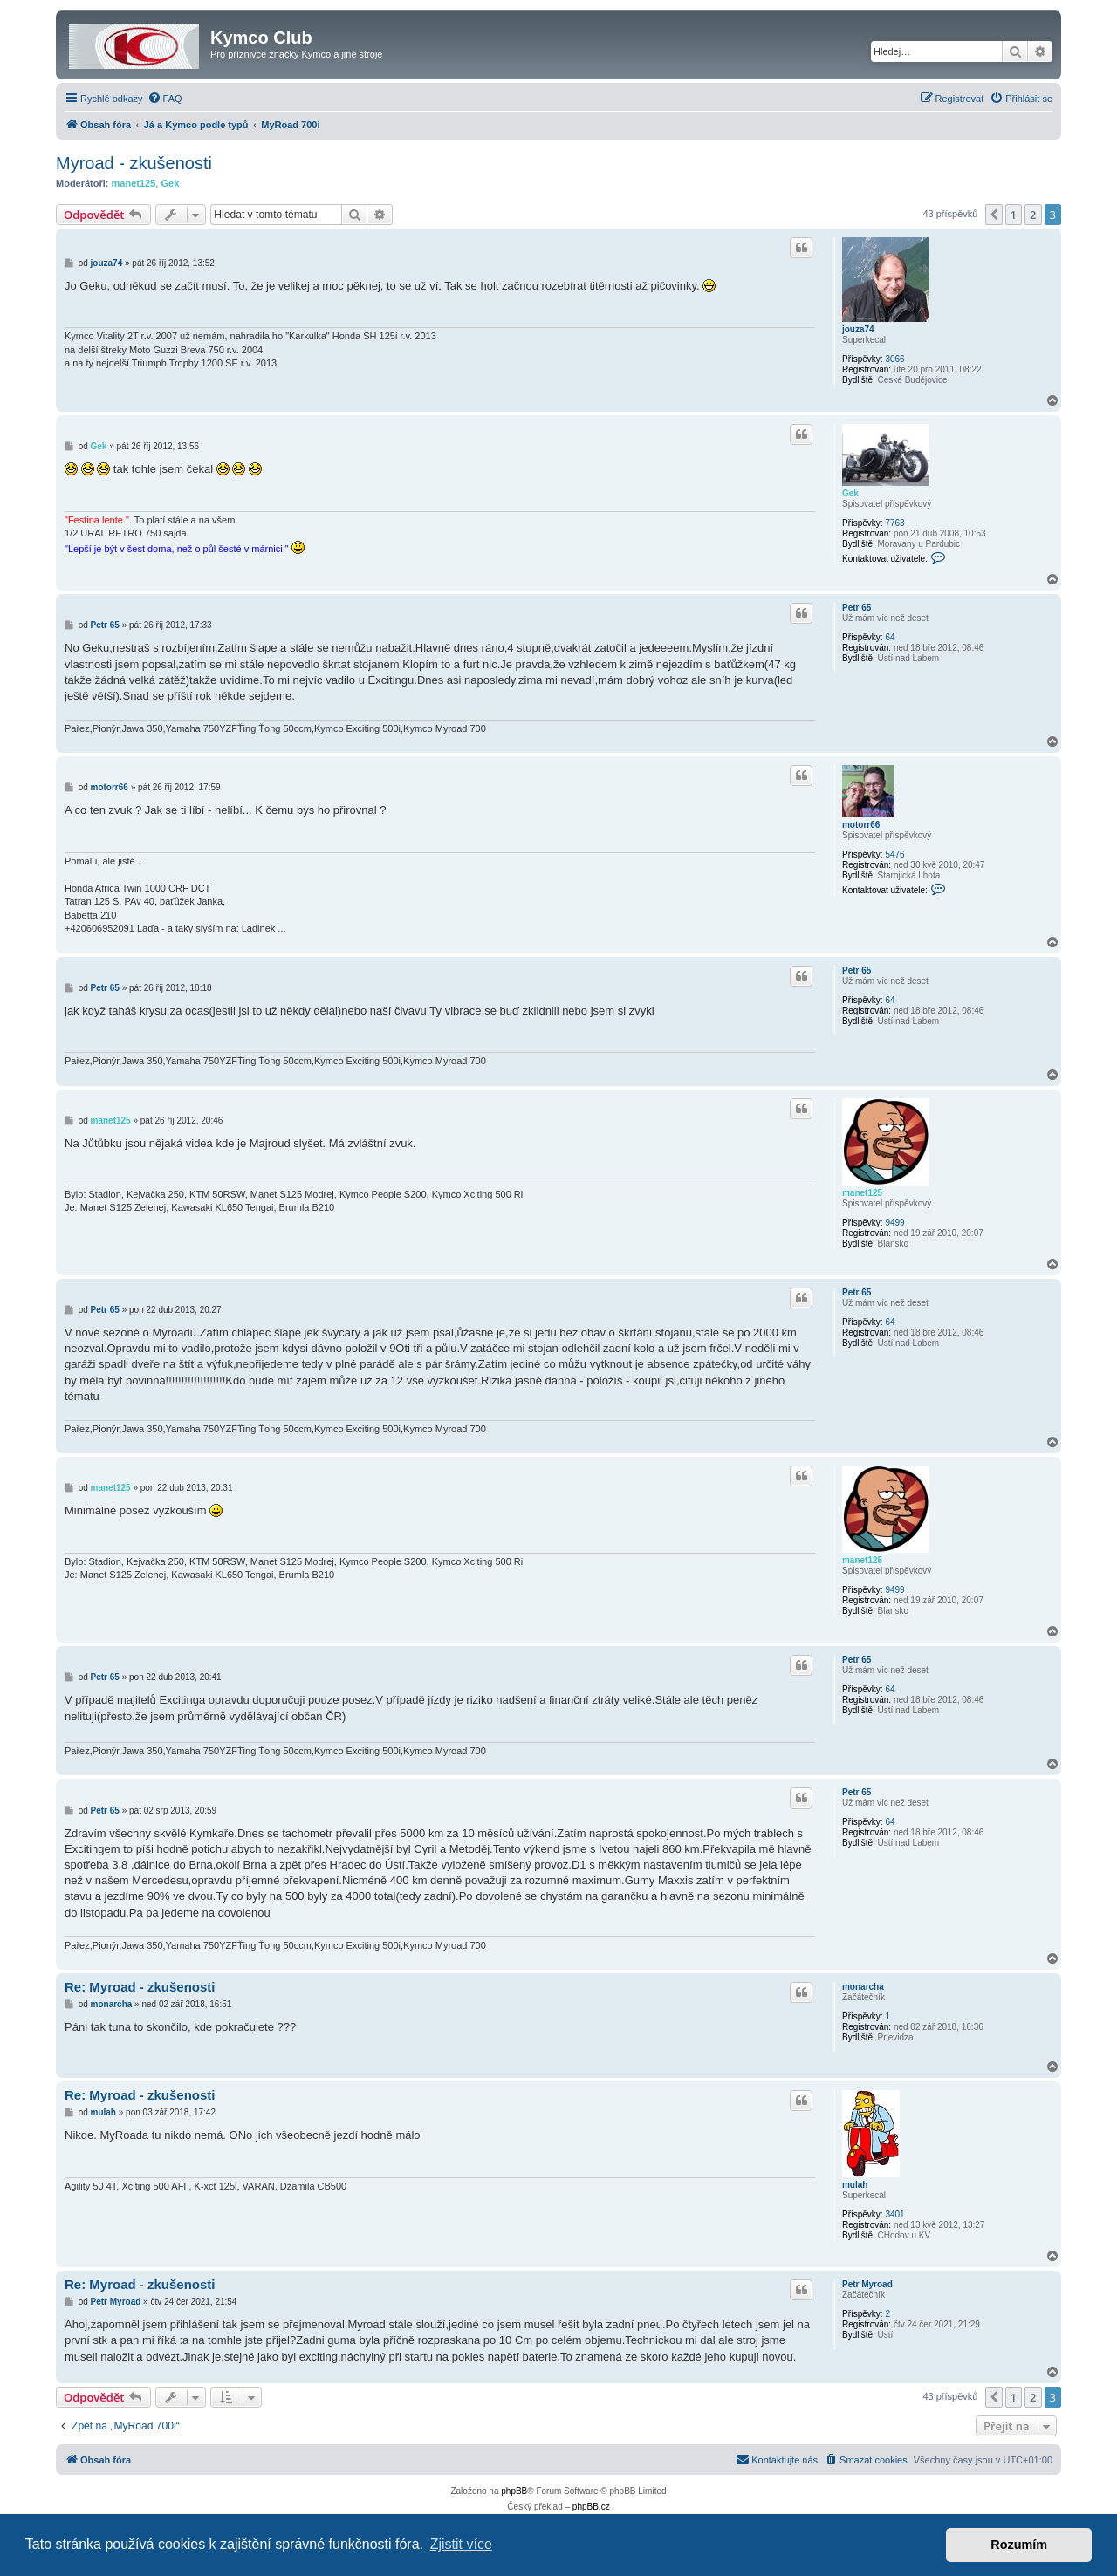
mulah (854, 2185)
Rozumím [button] (1018, 2545)
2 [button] (1033, 214)
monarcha (863, 1987)
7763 (894, 523)
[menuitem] (164, 98)
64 (889, 637)
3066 (894, 359)
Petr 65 (856, 607)
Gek (170, 183)
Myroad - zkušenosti (134, 163)
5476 (894, 854)
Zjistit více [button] (461, 2544)
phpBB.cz (591, 2506)
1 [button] (1014, 214)
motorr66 (861, 825)
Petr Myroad (867, 2284)
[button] (994, 214)
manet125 (134, 183)
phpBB (514, 2491)
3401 (894, 2214)
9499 (894, 1222)
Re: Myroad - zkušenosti (140, 1986)
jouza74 (858, 329)
